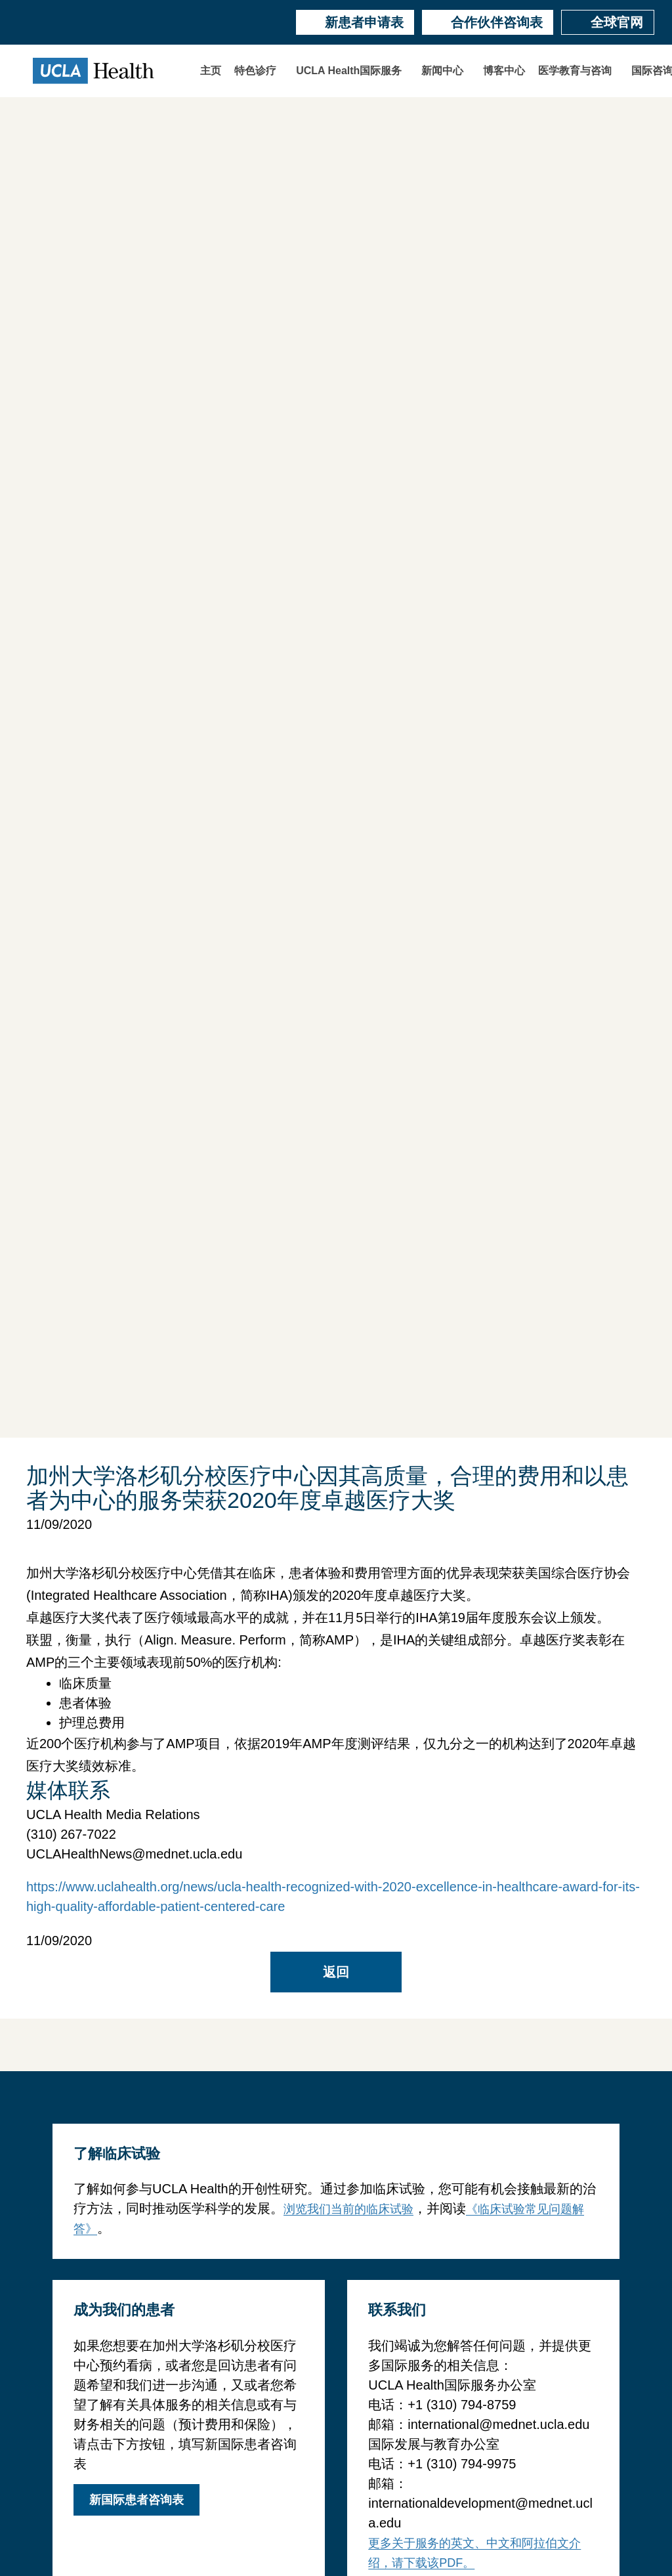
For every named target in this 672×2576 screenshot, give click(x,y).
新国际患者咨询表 (136, 2499)
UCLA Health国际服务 (349, 70)
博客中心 (504, 70)
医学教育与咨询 (575, 70)
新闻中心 (442, 70)
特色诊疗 (255, 70)
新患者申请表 (355, 22)
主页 (210, 70)
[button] (258, 71)
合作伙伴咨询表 (487, 22)
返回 (336, 1972)
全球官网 (607, 22)
